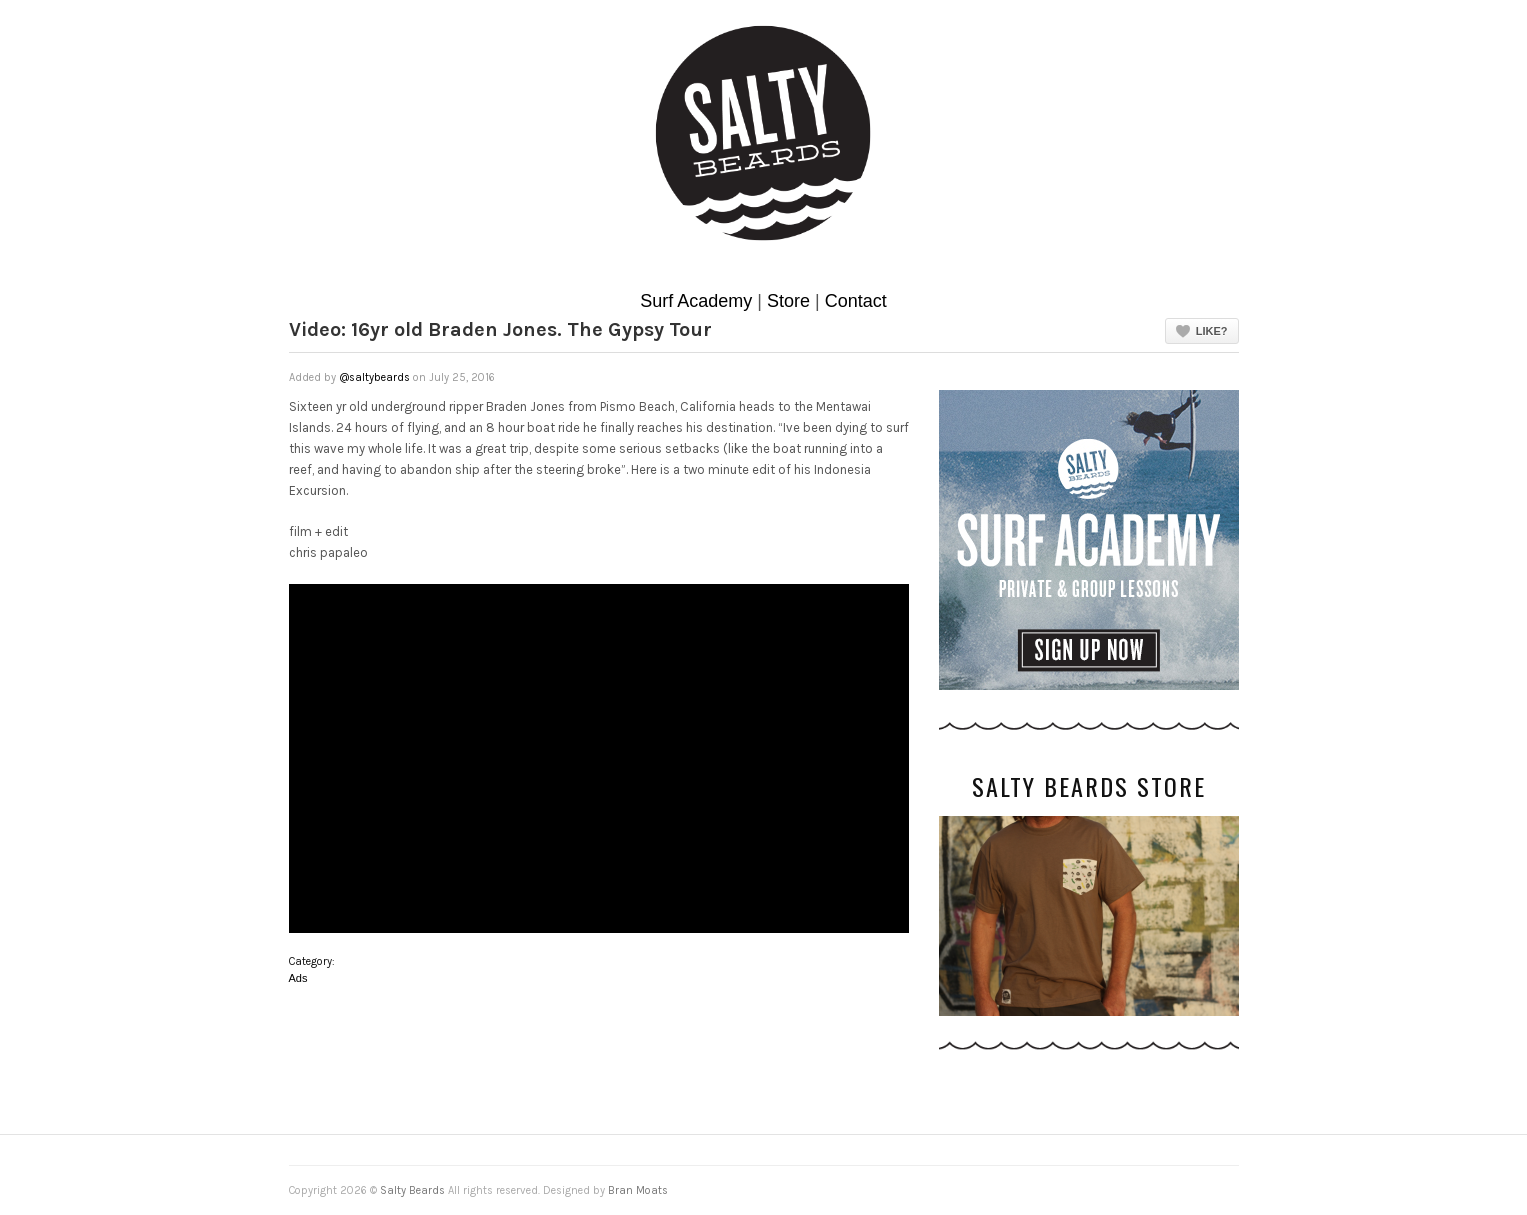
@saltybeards (374, 377)
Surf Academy (696, 301)
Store (788, 301)
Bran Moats (638, 1190)
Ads (298, 978)
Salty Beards (412, 1190)
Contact (856, 301)
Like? (1212, 331)
